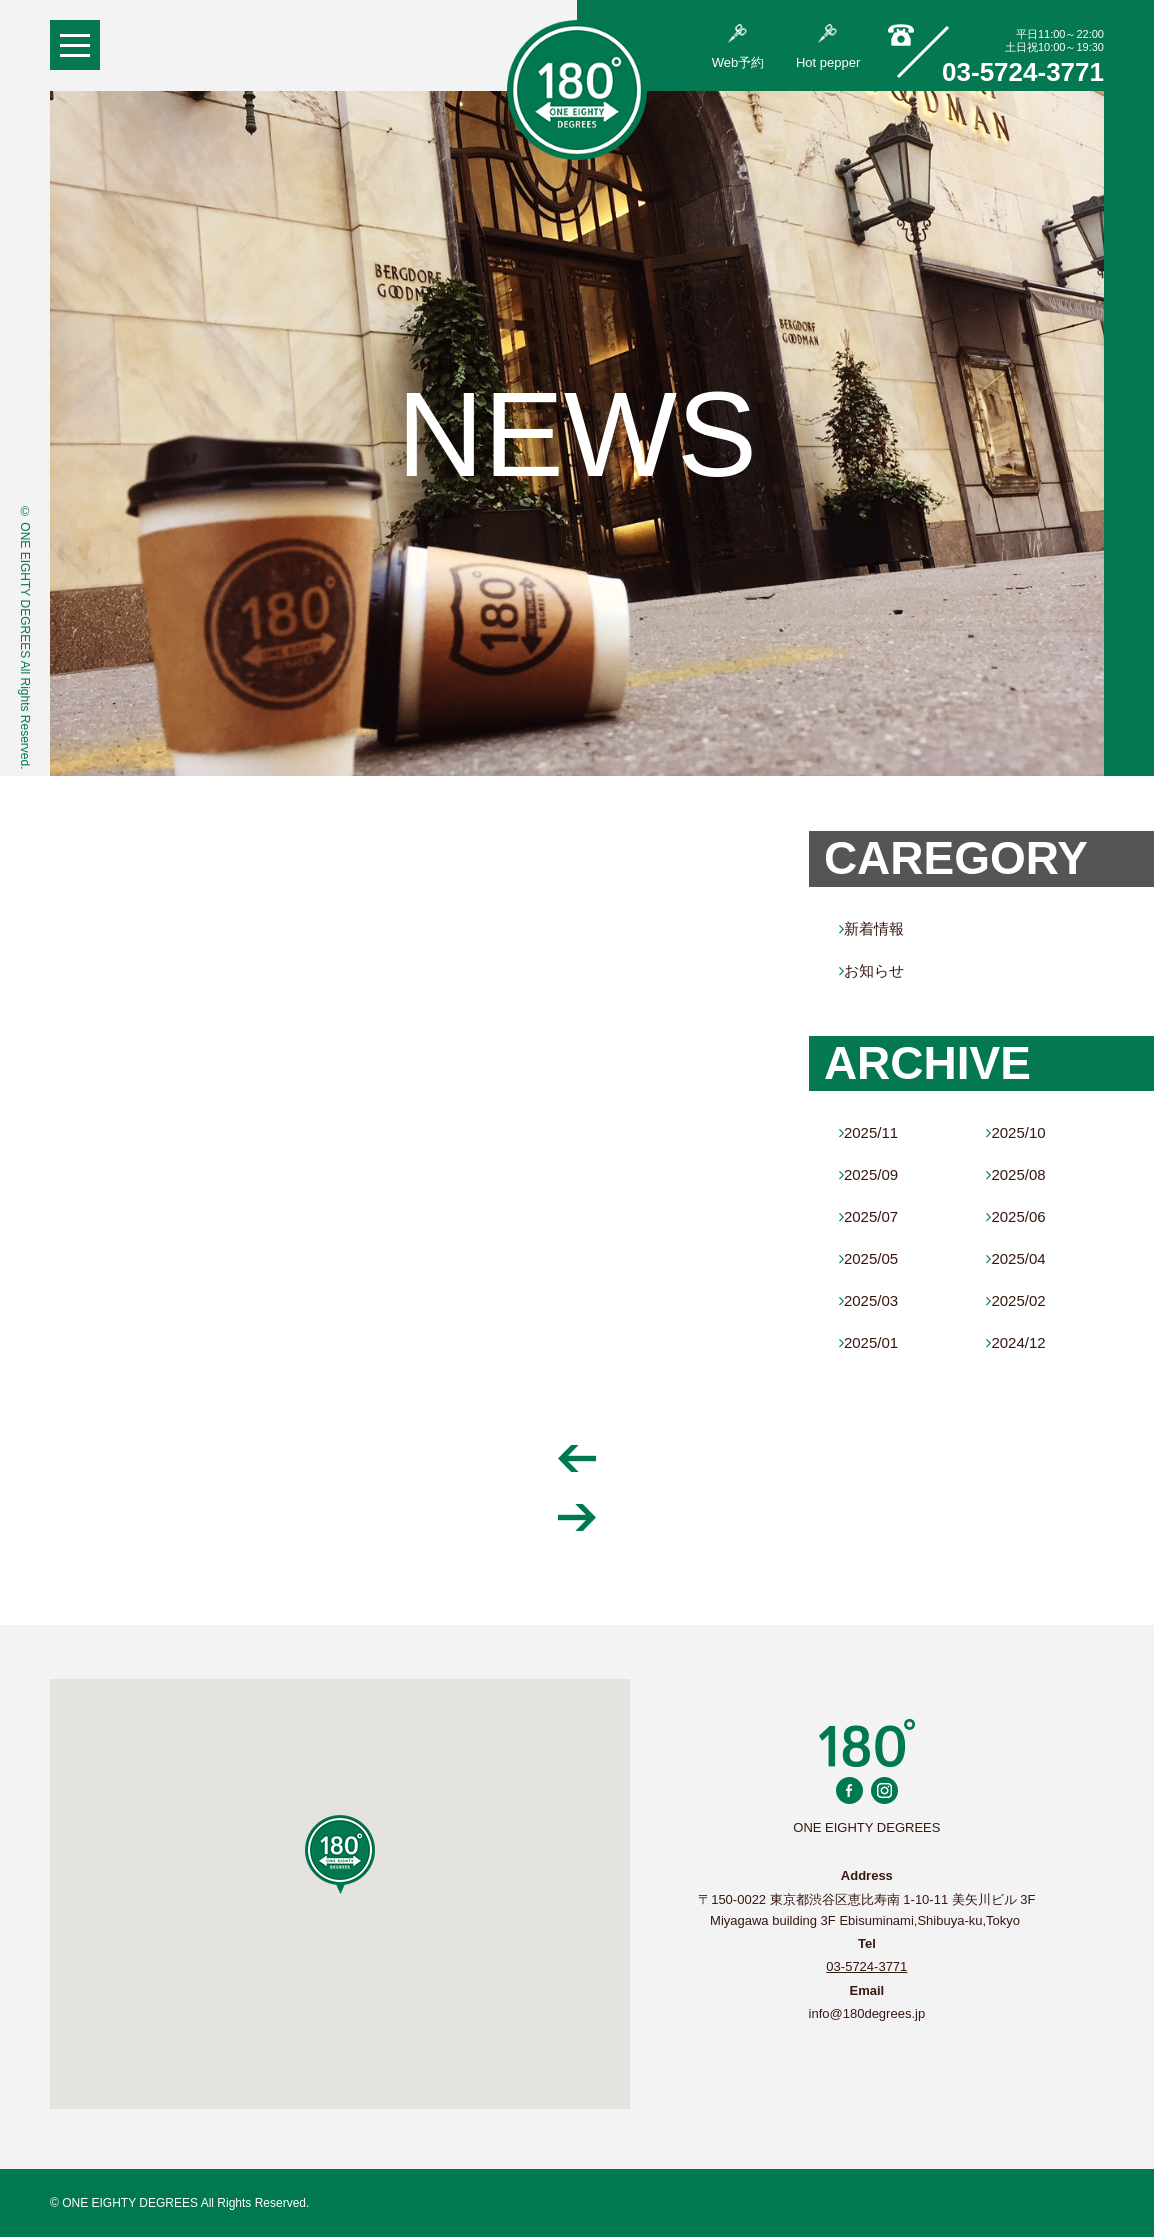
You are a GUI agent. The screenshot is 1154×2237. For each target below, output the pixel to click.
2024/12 (1015, 1342)
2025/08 (1015, 1174)
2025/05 (868, 1258)
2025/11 (868, 1132)
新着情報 (871, 928)
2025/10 (1015, 1132)
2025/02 (1015, 1300)
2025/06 (1015, 1216)
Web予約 (738, 47)
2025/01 (868, 1342)
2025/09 (868, 1174)
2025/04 (1015, 1258)
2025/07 (868, 1216)
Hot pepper (828, 47)
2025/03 (868, 1300)
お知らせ (871, 970)
